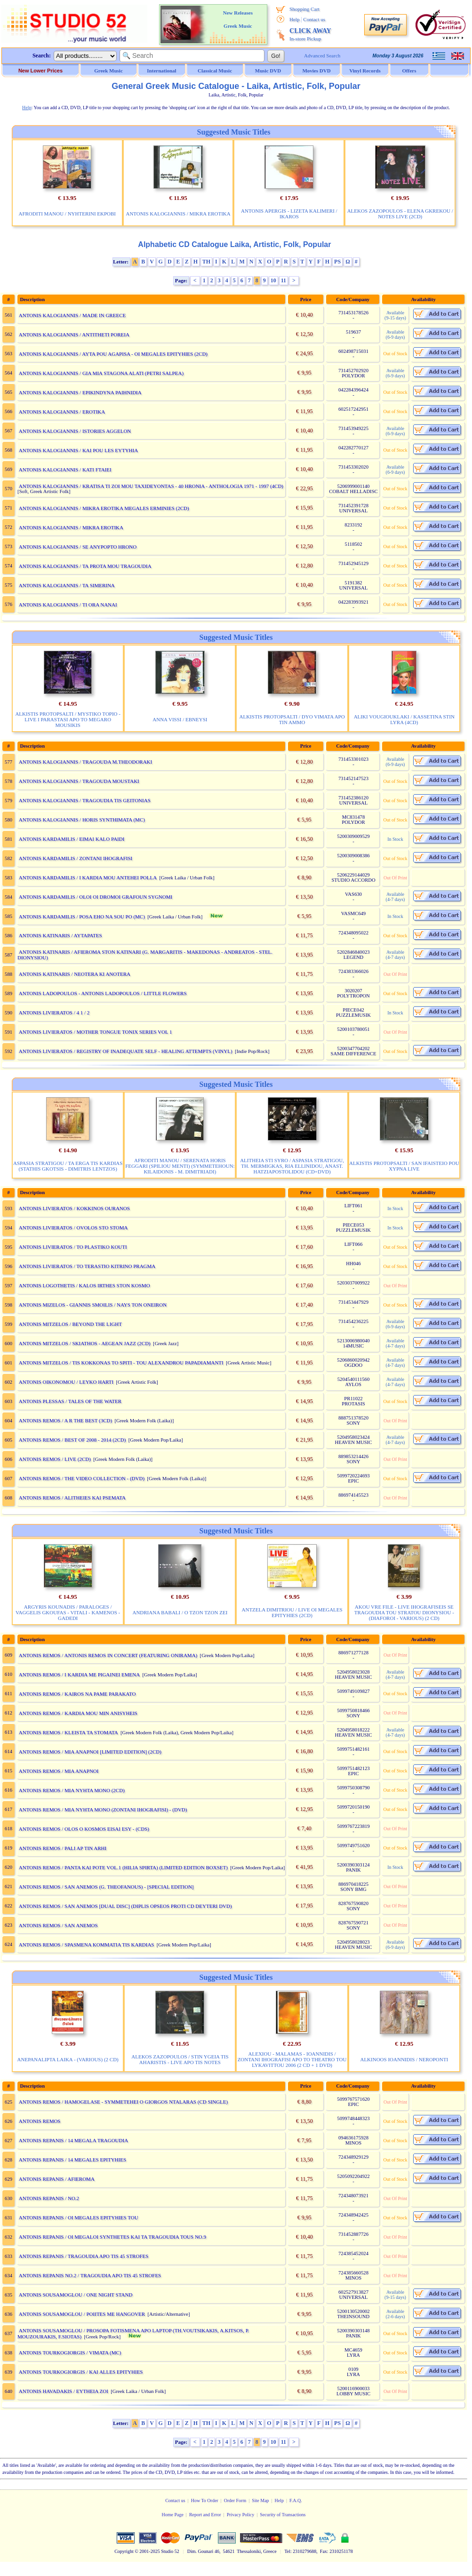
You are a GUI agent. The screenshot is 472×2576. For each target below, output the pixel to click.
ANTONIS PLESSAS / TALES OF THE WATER (70, 1401)
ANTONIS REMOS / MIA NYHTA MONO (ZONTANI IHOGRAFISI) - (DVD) (103, 1809)
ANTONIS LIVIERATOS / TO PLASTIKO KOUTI (73, 1247)
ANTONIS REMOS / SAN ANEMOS (58, 1925)
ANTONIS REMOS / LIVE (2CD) (55, 1459)
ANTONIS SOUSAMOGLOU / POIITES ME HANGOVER (82, 2314)
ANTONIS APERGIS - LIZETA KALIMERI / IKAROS (289, 213)
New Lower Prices (40, 70)
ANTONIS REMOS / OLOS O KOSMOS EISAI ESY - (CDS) (84, 1829)
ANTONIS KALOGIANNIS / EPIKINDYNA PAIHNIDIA (80, 392)
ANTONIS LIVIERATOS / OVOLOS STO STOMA (73, 1227)
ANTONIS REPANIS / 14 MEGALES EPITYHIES (72, 2159)
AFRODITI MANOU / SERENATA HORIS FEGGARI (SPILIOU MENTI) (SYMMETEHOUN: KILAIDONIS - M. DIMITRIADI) (180, 1165)
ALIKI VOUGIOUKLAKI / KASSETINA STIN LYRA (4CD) (404, 719)
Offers (409, 70)
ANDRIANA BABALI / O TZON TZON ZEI (179, 1612)
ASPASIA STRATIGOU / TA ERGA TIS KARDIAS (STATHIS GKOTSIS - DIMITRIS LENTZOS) (67, 1166)
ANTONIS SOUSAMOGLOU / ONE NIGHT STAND (76, 2294)
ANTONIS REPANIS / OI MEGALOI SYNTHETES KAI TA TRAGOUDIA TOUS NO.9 (112, 2237)
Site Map (260, 2500)
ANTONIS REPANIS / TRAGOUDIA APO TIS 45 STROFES (84, 2256)
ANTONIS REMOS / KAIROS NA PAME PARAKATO (77, 1694)
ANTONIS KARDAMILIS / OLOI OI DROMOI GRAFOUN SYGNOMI (95, 897)
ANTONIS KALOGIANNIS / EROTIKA (62, 412)
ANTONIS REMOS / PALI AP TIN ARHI (62, 1848)
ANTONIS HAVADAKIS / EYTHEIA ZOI (63, 2391)
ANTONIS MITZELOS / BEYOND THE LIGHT (70, 1324)
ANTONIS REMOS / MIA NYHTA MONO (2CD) (72, 1790)
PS (337, 261)
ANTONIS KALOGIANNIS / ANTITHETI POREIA (74, 334)
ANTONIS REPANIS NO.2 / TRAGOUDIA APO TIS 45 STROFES (90, 2275)
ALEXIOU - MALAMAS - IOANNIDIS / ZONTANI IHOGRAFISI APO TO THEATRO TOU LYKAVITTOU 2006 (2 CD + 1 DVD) (292, 2059)
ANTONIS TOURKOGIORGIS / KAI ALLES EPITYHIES (81, 2372)
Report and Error (205, 2514)
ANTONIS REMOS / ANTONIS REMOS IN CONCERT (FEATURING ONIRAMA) (108, 1655)
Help (294, 19)
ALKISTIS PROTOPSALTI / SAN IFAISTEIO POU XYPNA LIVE (404, 1166)
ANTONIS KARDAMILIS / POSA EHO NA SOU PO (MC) (82, 916)
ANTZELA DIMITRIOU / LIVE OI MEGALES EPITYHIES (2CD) (292, 1612)
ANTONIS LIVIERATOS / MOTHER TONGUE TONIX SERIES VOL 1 (95, 1032)
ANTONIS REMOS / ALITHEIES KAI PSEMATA (72, 1497)
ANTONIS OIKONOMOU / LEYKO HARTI (66, 1382)
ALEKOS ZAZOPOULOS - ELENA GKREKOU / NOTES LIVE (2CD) (400, 213)
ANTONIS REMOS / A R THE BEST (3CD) (65, 1420)
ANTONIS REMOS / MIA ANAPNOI (59, 1771)
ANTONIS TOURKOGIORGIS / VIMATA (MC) (70, 2352)
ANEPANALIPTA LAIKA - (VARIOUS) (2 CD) (68, 2059)
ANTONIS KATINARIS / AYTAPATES (60, 935)
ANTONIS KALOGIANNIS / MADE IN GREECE (72, 315)
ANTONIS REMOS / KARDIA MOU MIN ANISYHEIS (78, 1713)
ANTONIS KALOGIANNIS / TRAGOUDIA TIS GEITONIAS (85, 800)
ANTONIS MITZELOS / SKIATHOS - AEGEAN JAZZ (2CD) (85, 1343)
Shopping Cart (304, 9)
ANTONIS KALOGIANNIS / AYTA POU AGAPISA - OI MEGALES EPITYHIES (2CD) (113, 354)
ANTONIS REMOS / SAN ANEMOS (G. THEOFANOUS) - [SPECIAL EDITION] (106, 1887)
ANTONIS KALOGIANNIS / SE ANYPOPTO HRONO (77, 547)
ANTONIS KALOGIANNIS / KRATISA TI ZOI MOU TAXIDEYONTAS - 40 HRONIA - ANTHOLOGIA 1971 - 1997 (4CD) (151, 486)
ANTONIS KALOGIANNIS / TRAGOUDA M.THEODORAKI (85, 762)
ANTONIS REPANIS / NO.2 (49, 2198)
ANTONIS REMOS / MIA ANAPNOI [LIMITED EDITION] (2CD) (90, 1752)
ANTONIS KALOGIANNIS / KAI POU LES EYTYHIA (78, 450)
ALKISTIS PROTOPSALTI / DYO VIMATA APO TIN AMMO (292, 719)
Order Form (235, 2500)
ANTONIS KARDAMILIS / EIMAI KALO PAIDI (72, 839)
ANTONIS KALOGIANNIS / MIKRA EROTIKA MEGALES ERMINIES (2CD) (104, 508)
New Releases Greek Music (238, 19)
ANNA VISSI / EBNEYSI (179, 719)
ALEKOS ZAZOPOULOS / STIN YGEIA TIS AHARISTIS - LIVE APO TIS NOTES (179, 2059)
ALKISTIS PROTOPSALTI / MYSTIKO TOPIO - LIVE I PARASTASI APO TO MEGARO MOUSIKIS (67, 719)
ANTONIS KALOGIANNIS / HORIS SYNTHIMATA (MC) (82, 819)
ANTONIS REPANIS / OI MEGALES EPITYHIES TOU (78, 2217)
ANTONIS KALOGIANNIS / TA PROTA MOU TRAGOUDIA (85, 566)
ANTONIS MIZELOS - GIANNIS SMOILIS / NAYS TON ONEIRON (93, 1305)
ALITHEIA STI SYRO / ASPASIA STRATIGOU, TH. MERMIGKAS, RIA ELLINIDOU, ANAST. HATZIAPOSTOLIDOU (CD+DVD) (292, 1165)
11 (284, 280)
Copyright (124, 2551)
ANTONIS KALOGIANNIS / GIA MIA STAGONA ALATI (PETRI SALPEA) (101, 373)
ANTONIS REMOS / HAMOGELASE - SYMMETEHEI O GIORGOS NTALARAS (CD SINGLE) (123, 2102)
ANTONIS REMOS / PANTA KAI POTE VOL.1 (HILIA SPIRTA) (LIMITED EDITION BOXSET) (123, 1867)
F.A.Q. (295, 2500)
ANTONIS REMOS (40, 2121)
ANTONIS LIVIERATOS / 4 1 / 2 (54, 1012)
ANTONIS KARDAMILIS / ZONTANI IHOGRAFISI (76, 858)
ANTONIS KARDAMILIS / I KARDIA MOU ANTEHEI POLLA (88, 877)
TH (206, 261)
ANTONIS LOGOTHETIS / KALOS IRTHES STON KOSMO (84, 1285)
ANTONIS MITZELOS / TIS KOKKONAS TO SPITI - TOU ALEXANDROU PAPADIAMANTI (121, 1362)
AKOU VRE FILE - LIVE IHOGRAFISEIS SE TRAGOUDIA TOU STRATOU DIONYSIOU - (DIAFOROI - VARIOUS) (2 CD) (404, 1612)
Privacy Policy (241, 2514)
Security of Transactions (282, 2514)
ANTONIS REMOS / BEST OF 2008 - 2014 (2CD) (72, 1440)
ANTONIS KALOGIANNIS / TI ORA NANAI (68, 604)
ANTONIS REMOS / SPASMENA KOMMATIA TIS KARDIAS (86, 1944)
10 (273, 280)
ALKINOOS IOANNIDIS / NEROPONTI (404, 2059)
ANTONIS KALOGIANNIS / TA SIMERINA (67, 585)
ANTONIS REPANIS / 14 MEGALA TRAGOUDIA (73, 2140)
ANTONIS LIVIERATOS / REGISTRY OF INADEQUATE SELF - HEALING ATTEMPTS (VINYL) (125, 1051)
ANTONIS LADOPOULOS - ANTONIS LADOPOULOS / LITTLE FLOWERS (103, 993)
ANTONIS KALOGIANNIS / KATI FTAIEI (65, 469)
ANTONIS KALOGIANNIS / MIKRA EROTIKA (178, 213)
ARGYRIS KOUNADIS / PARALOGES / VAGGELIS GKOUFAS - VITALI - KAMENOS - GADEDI (68, 1612)
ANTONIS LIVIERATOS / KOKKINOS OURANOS (74, 1208)
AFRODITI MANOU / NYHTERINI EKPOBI (67, 213)
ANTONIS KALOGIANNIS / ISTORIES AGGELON (75, 431)
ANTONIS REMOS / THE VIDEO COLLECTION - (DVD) (81, 1478)
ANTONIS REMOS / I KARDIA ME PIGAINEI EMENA (79, 1674)
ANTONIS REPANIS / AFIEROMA (57, 2179)
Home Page (172, 2514)
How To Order (204, 2500)
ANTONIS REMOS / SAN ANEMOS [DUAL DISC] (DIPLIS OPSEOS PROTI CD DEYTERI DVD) (125, 1906)
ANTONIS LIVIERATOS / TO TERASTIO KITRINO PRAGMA (87, 1266)
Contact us (314, 19)
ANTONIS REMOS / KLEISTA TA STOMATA (68, 1732)
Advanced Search (322, 55)
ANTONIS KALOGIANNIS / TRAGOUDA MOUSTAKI (79, 781)
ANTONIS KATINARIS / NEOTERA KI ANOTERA (74, 974)
